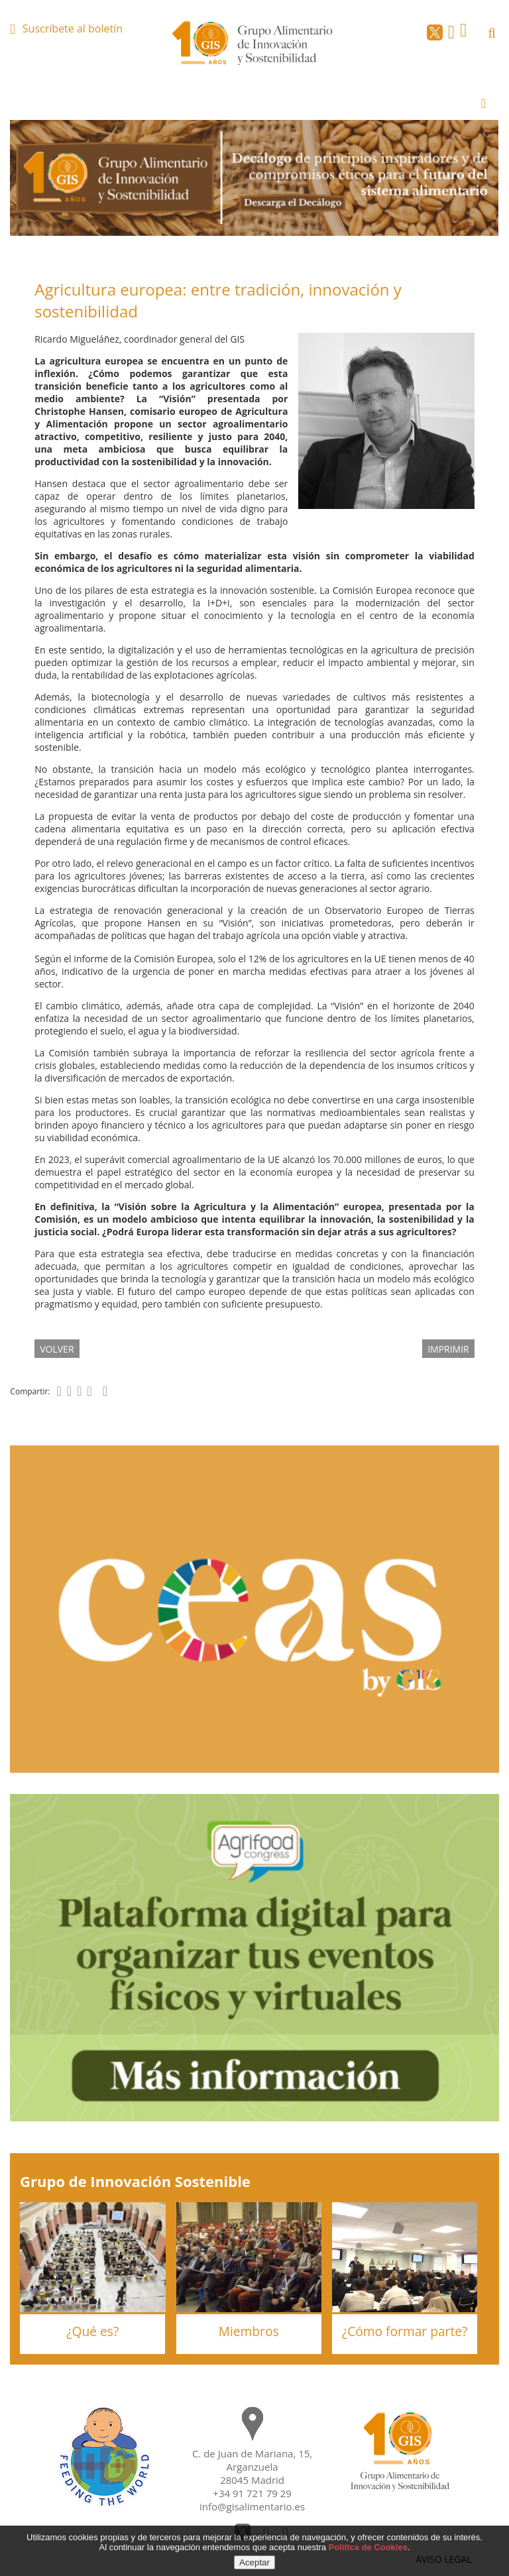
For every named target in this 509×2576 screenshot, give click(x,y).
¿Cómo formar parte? (404, 2331)
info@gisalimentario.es (252, 2506)
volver (57, 1349)
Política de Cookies (368, 2547)
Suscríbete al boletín (73, 28)
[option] (254, 178)
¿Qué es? (92, 2331)
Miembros (249, 2331)
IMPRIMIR (448, 1349)
